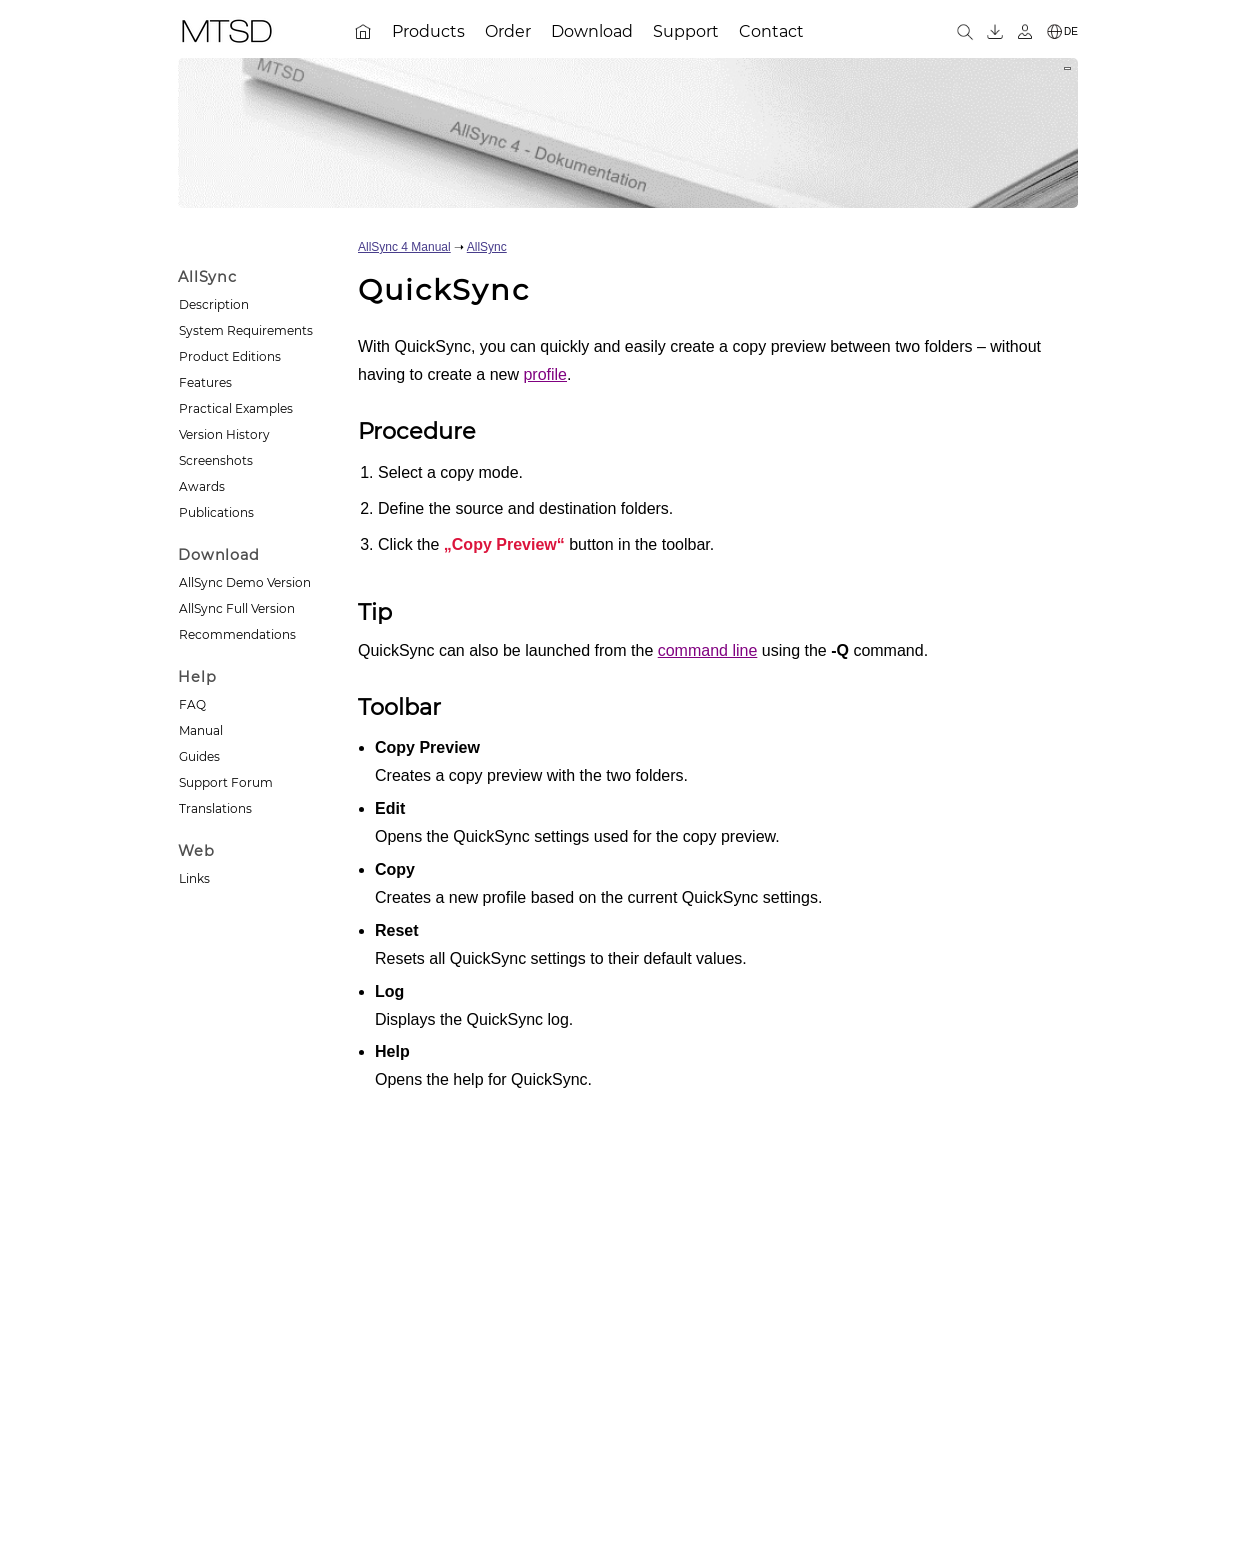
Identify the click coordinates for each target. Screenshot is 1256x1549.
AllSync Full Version (237, 608)
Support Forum (226, 782)
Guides (199, 756)
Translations (215, 808)
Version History (224, 434)
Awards (202, 486)
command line (708, 650)
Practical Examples (236, 408)
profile (545, 374)
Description (214, 304)
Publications (216, 512)
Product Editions (230, 356)
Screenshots (216, 460)
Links (194, 878)
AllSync (487, 247)
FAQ (192, 704)
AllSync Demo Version (245, 582)
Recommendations (237, 634)
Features (205, 382)
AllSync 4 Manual (404, 247)
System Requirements (246, 330)
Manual (201, 730)
